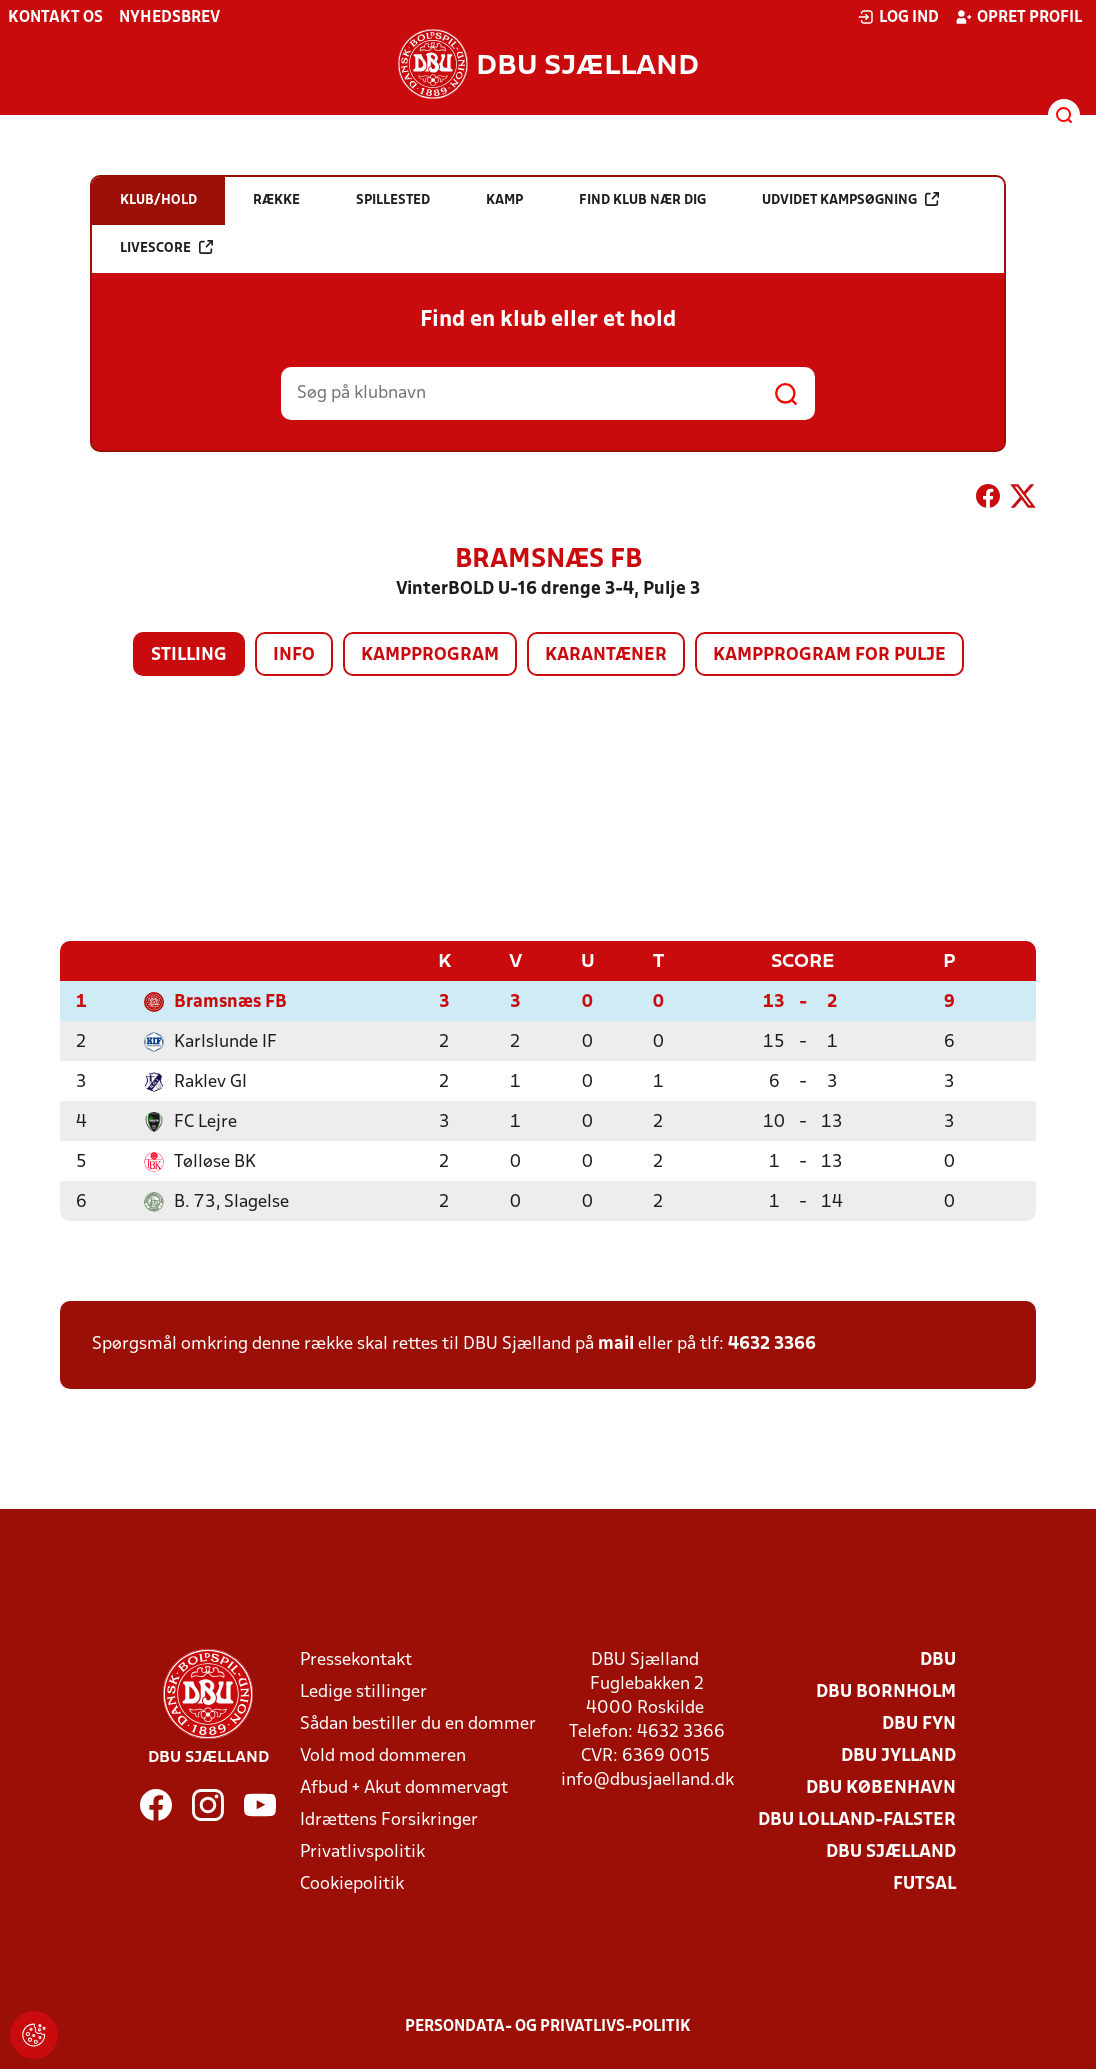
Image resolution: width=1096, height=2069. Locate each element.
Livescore (166, 247)
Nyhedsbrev (169, 18)
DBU (938, 1659)
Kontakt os (55, 18)
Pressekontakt (356, 1659)
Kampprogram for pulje (829, 655)
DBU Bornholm (886, 1691)
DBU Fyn (919, 1723)
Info (294, 655)
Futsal (924, 1883)
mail (616, 1343)
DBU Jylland (898, 1755)
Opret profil (1018, 17)
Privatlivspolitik (362, 1851)
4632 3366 (772, 1343)
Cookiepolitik (352, 1883)
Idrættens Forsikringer (389, 1819)
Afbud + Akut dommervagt (404, 1787)
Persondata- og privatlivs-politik (548, 2026)
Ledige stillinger (363, 1691)
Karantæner (606, 655)
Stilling (189, 655)
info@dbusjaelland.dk (647, 1779)
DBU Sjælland (891, 1851)
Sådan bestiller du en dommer (418, 1723)
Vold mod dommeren (383, 1755)
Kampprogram (430, 655)
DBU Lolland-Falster (857, 1819)
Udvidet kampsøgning (850, 199)
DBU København (881, 1787)
